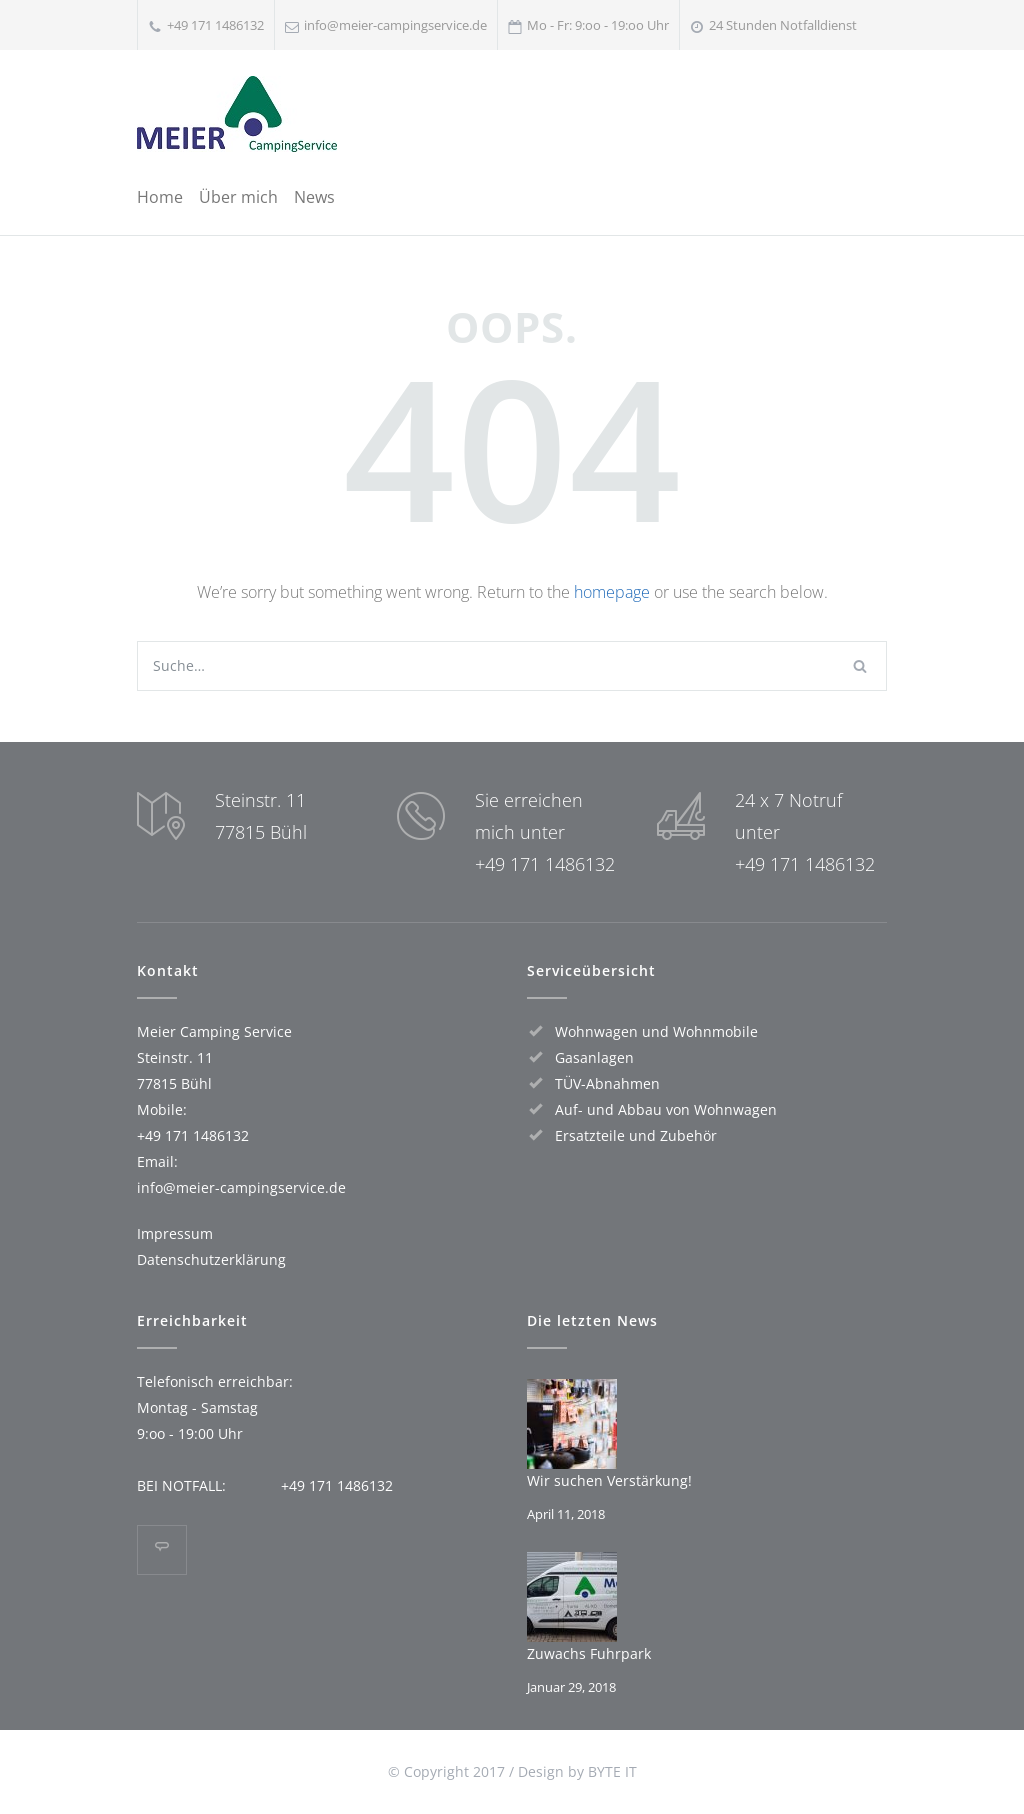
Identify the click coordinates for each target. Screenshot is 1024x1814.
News (314, 197)
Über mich (238, 197)
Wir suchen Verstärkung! (609, 1480)
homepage (612, 592)
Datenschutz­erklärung (211, 1259)
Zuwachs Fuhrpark (589, 1653)
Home (160, 197)
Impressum (175, 1233)
